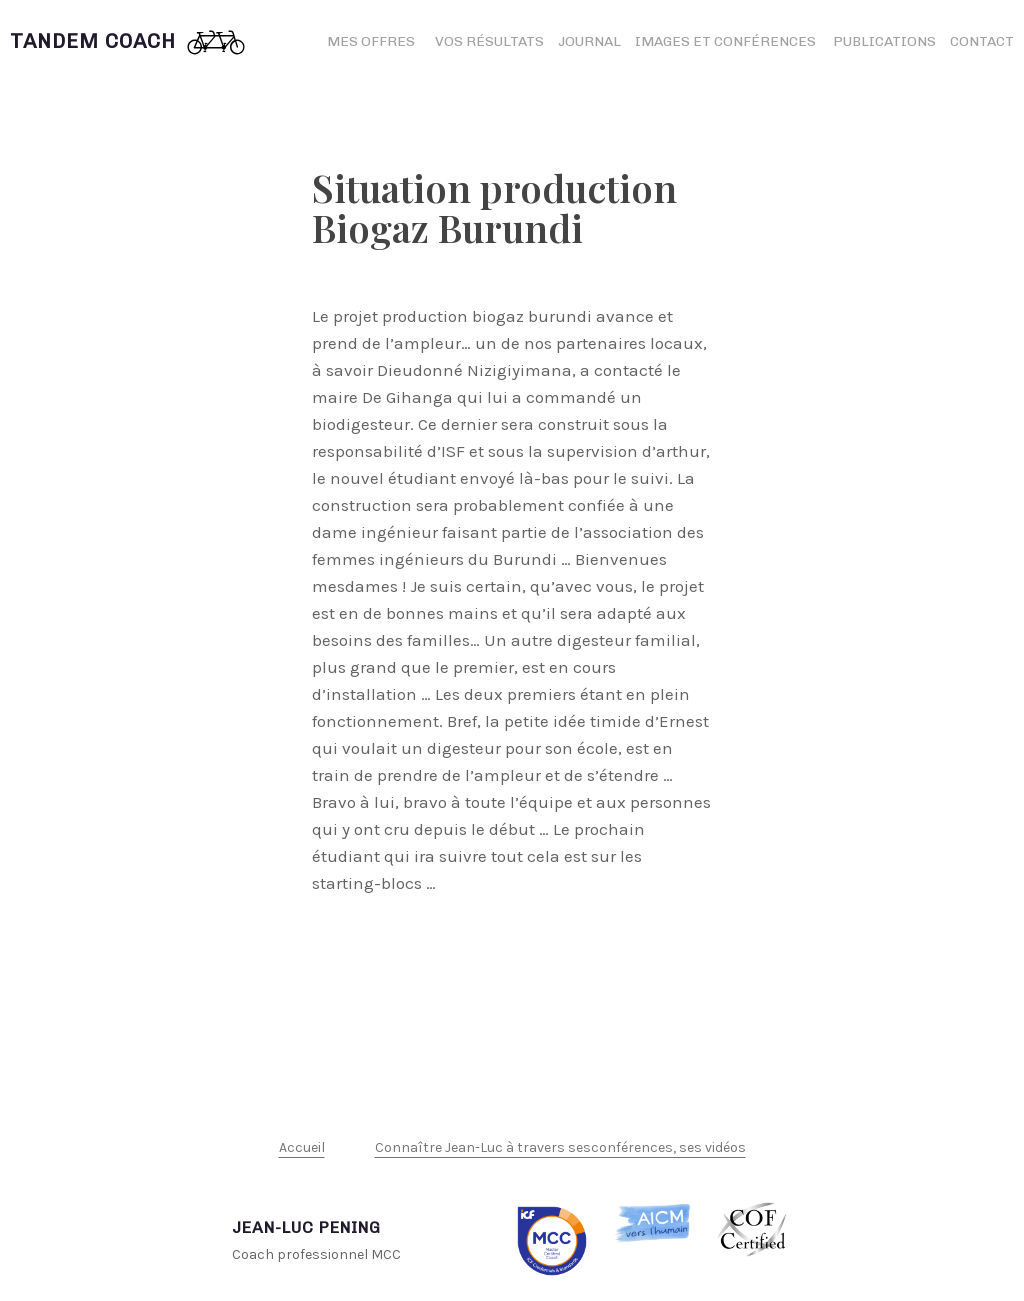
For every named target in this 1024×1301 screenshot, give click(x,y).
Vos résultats (489, 41)
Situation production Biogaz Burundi (494, 207)
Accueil (302, 1147)
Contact (982, 41)
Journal (589, 41)
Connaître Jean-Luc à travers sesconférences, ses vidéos (560, 1147)
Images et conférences (727, 41)
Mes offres (371, 41)
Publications (884, 41)
